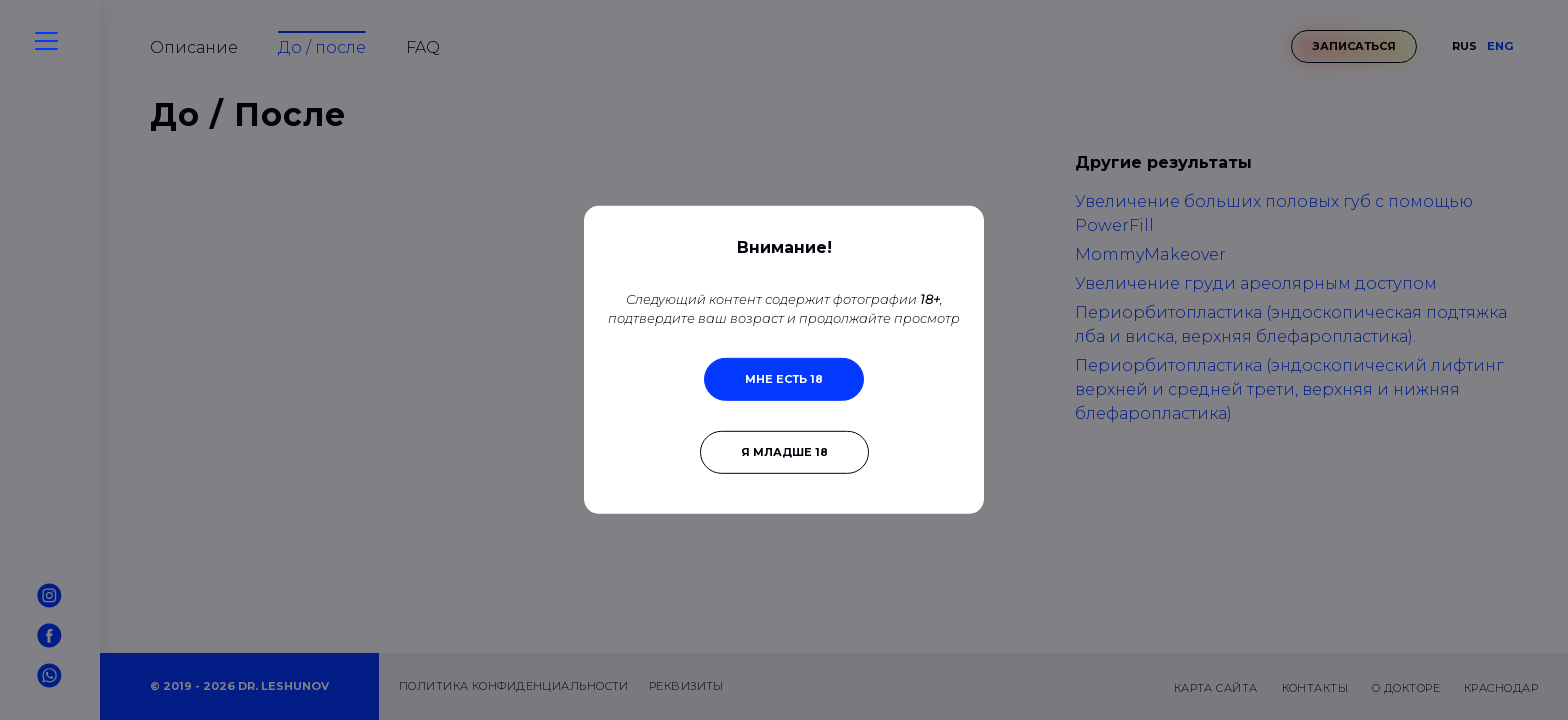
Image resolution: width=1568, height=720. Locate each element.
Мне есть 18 (784, 379)
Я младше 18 (784, 452)
